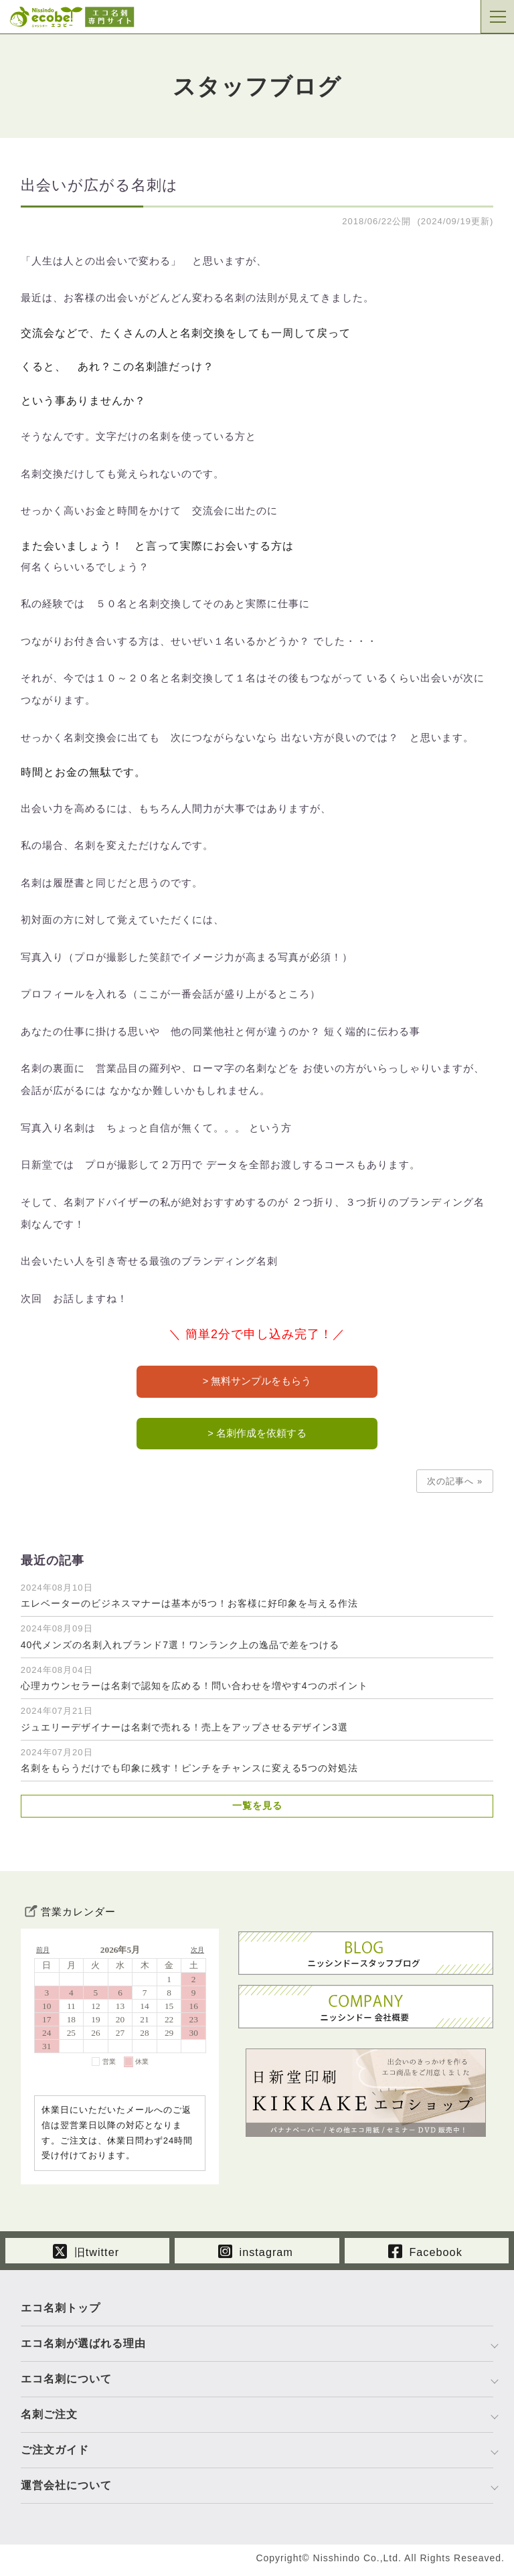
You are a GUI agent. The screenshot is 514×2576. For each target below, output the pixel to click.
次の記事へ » (455, 1484)
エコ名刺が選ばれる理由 (83, 2348)
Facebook (425, 2254)
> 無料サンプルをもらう (257, 1382)
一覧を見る (257, 1809)
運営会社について (66, 2490)
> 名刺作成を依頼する (257, 1435)
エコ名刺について (66, 2383)
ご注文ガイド (55, 2454)
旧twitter (86, 2254)
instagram (256, 2254)
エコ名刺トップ (60, 2312)
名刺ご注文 (49, 2419)
